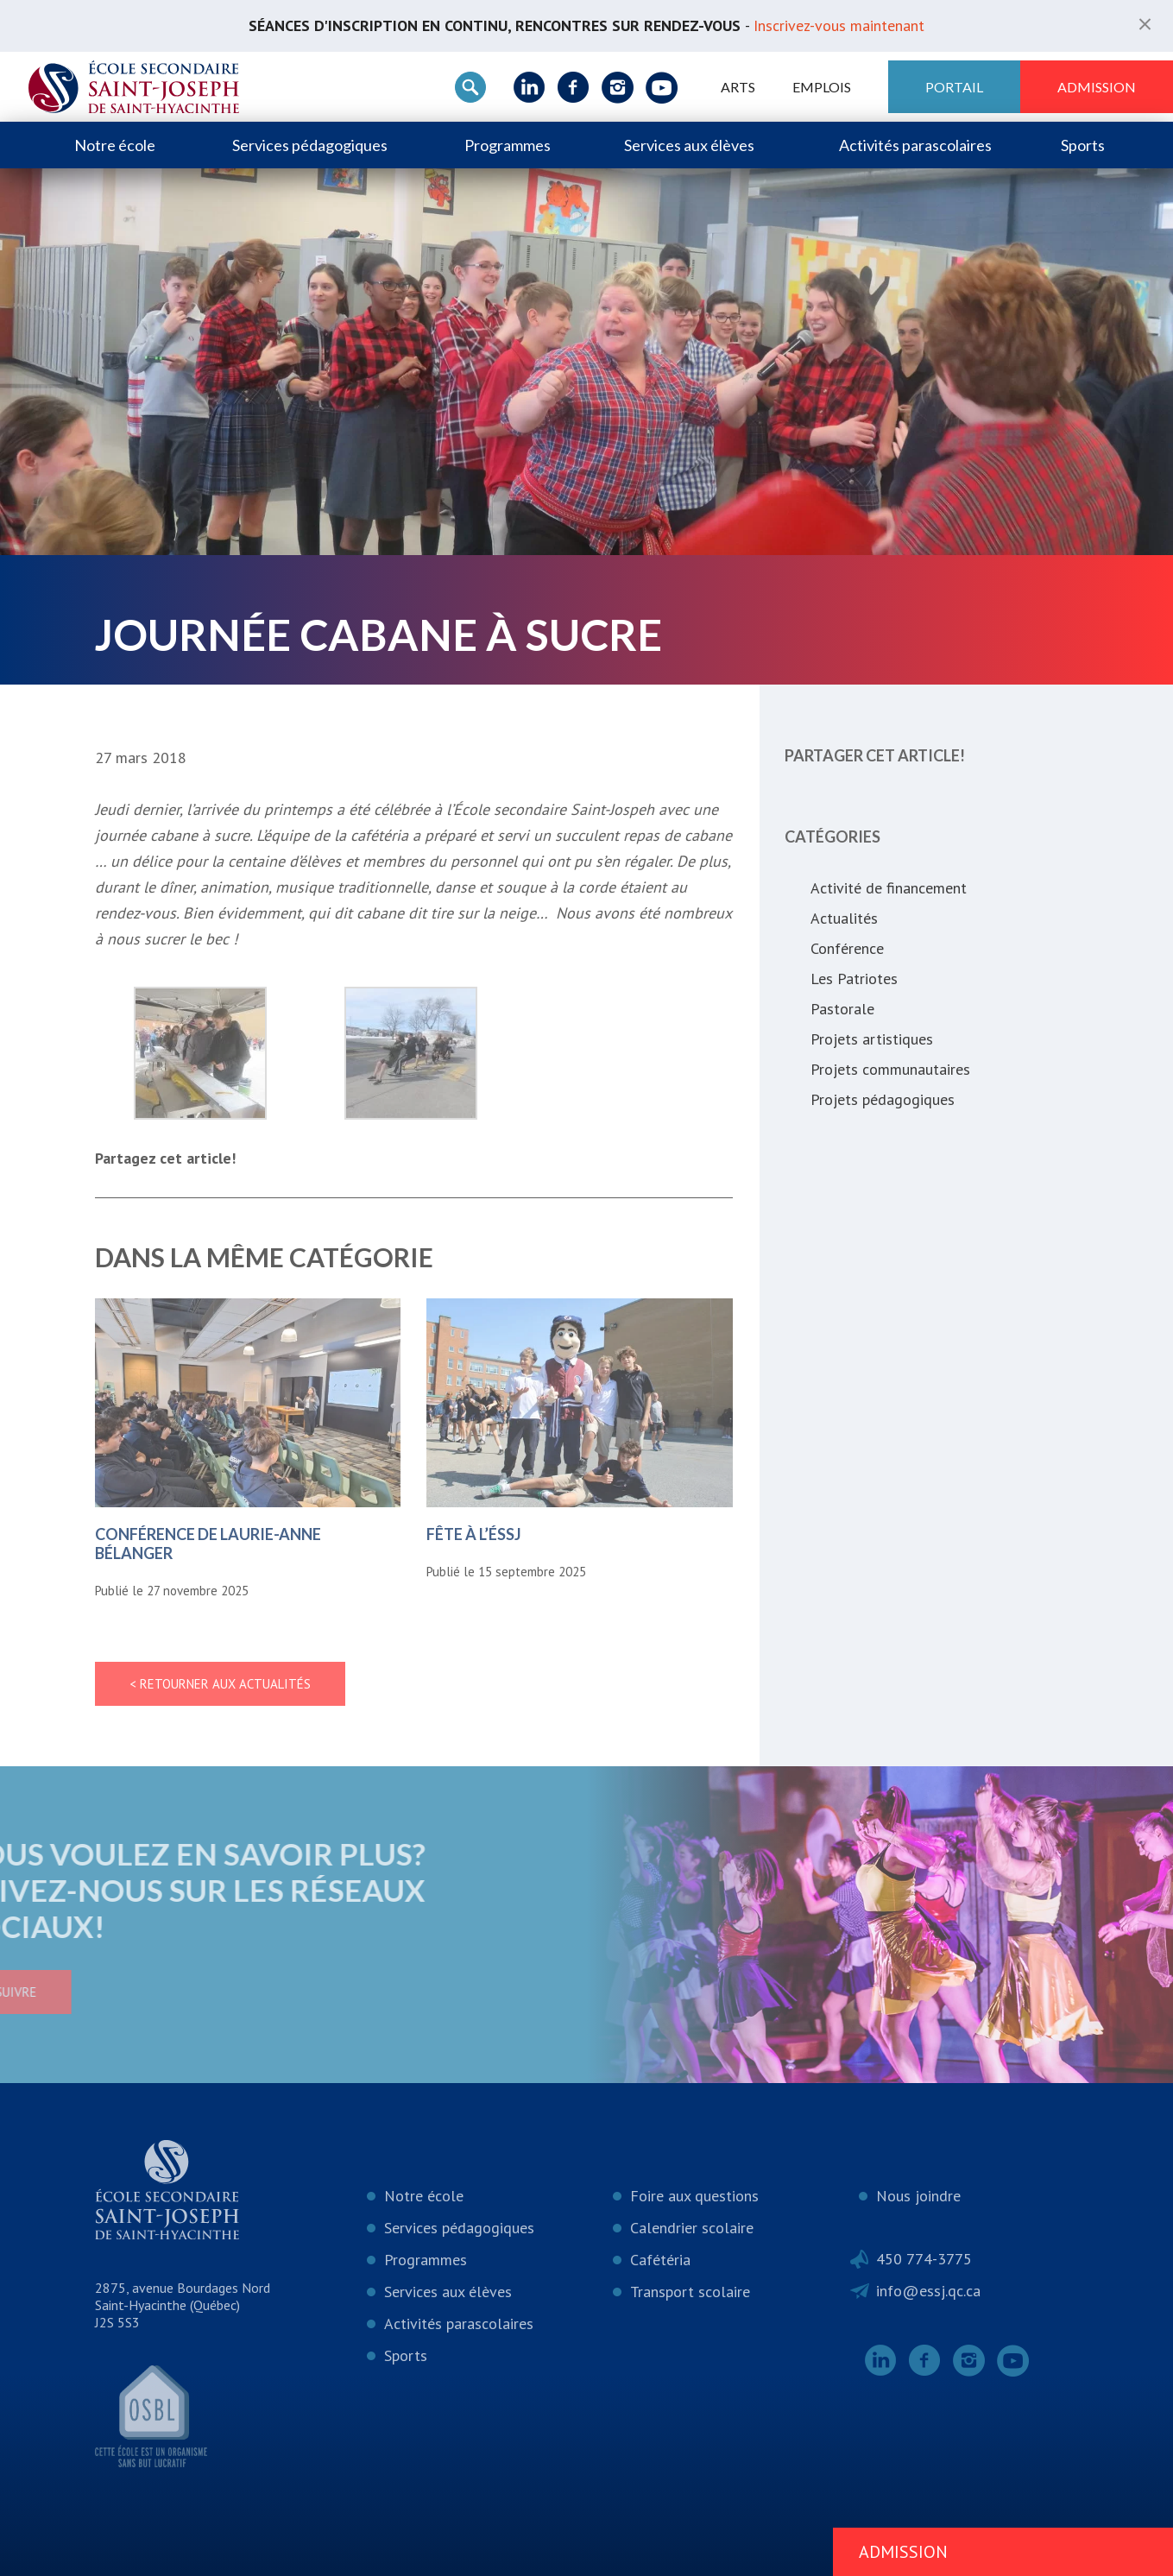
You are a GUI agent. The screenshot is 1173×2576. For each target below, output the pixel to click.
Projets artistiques (871, 1039)
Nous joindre (918, 2196)
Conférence (847, 948)
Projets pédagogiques (882, 1099)
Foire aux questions (694, 2196)
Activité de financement (888, 888)
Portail (954, 87)
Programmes (507, 145)
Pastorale (842, 1009)
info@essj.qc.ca (928, 2291)
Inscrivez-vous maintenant (839, 25)
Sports (1083, 145)
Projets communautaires (890, 1069)
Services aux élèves (689, 145)
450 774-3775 (924, 2259)
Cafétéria (660, 2260)
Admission (1096, 87)
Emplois (821, 87)
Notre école (114, 145)
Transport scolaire (690, 2291)
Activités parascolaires (915, 145)
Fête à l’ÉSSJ (473, 1534)
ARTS (738, 87)
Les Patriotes (854, 978)
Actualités (844, 918)
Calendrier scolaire (692, 2228)
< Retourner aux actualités (220, 1684)
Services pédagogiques (310, 145)
